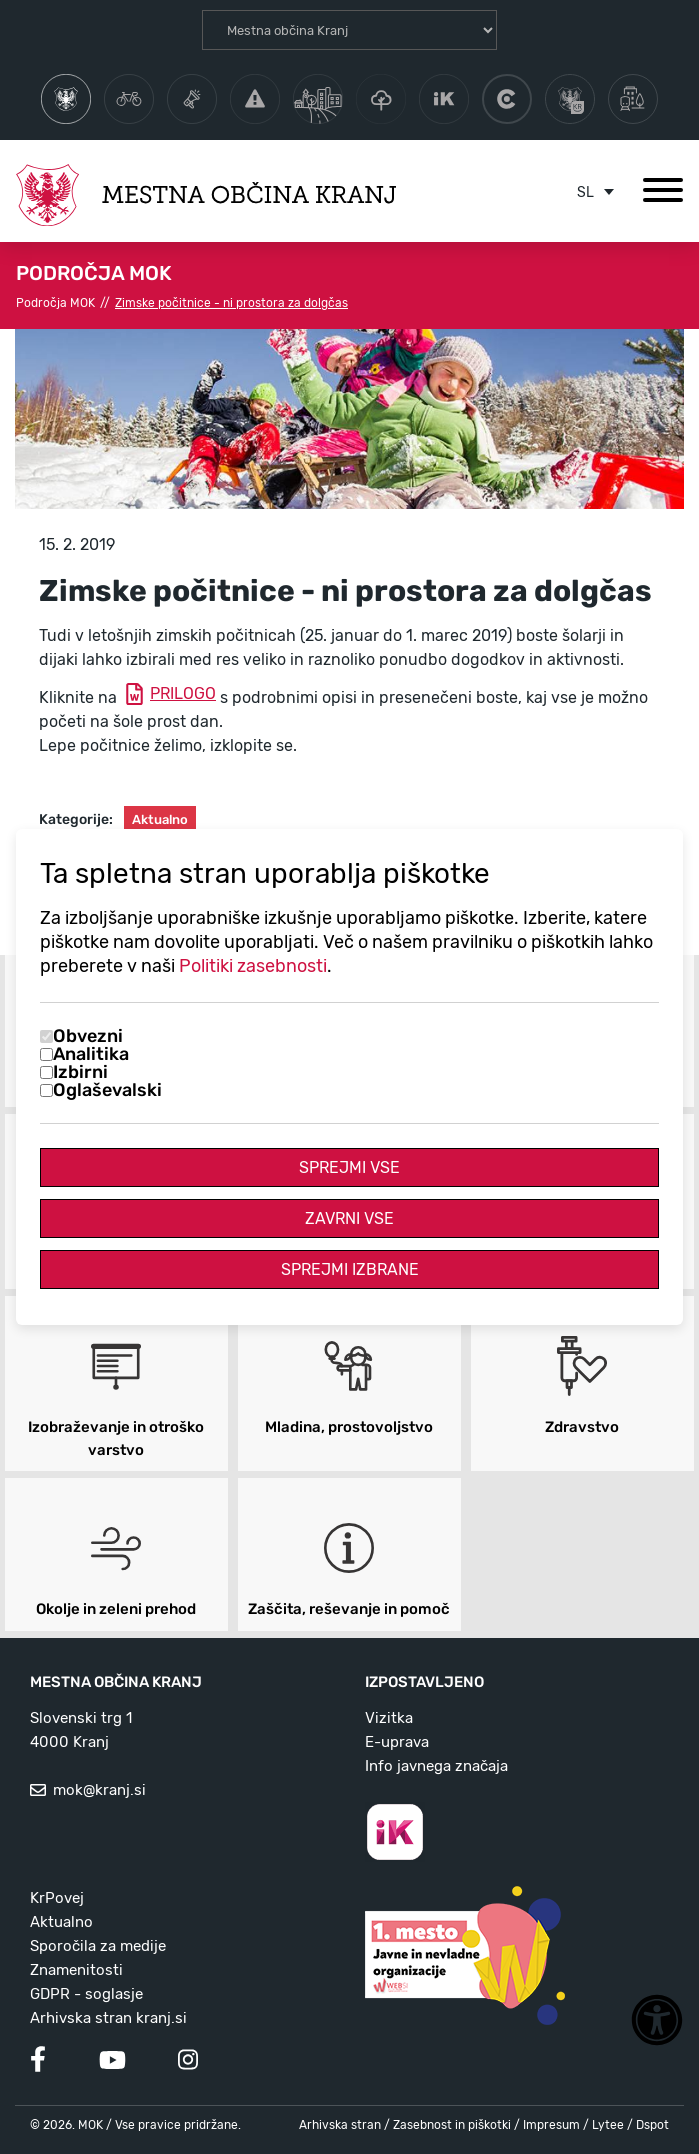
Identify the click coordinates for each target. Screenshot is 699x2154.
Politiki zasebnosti (253, 966)
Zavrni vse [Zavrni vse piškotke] (349, 1218)
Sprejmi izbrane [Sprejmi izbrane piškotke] (350, 1269)
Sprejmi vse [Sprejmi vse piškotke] (349, 1167)
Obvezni (88, 1036)
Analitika (91, 1054)
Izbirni (80, 1072)
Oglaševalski (107, 1090)
